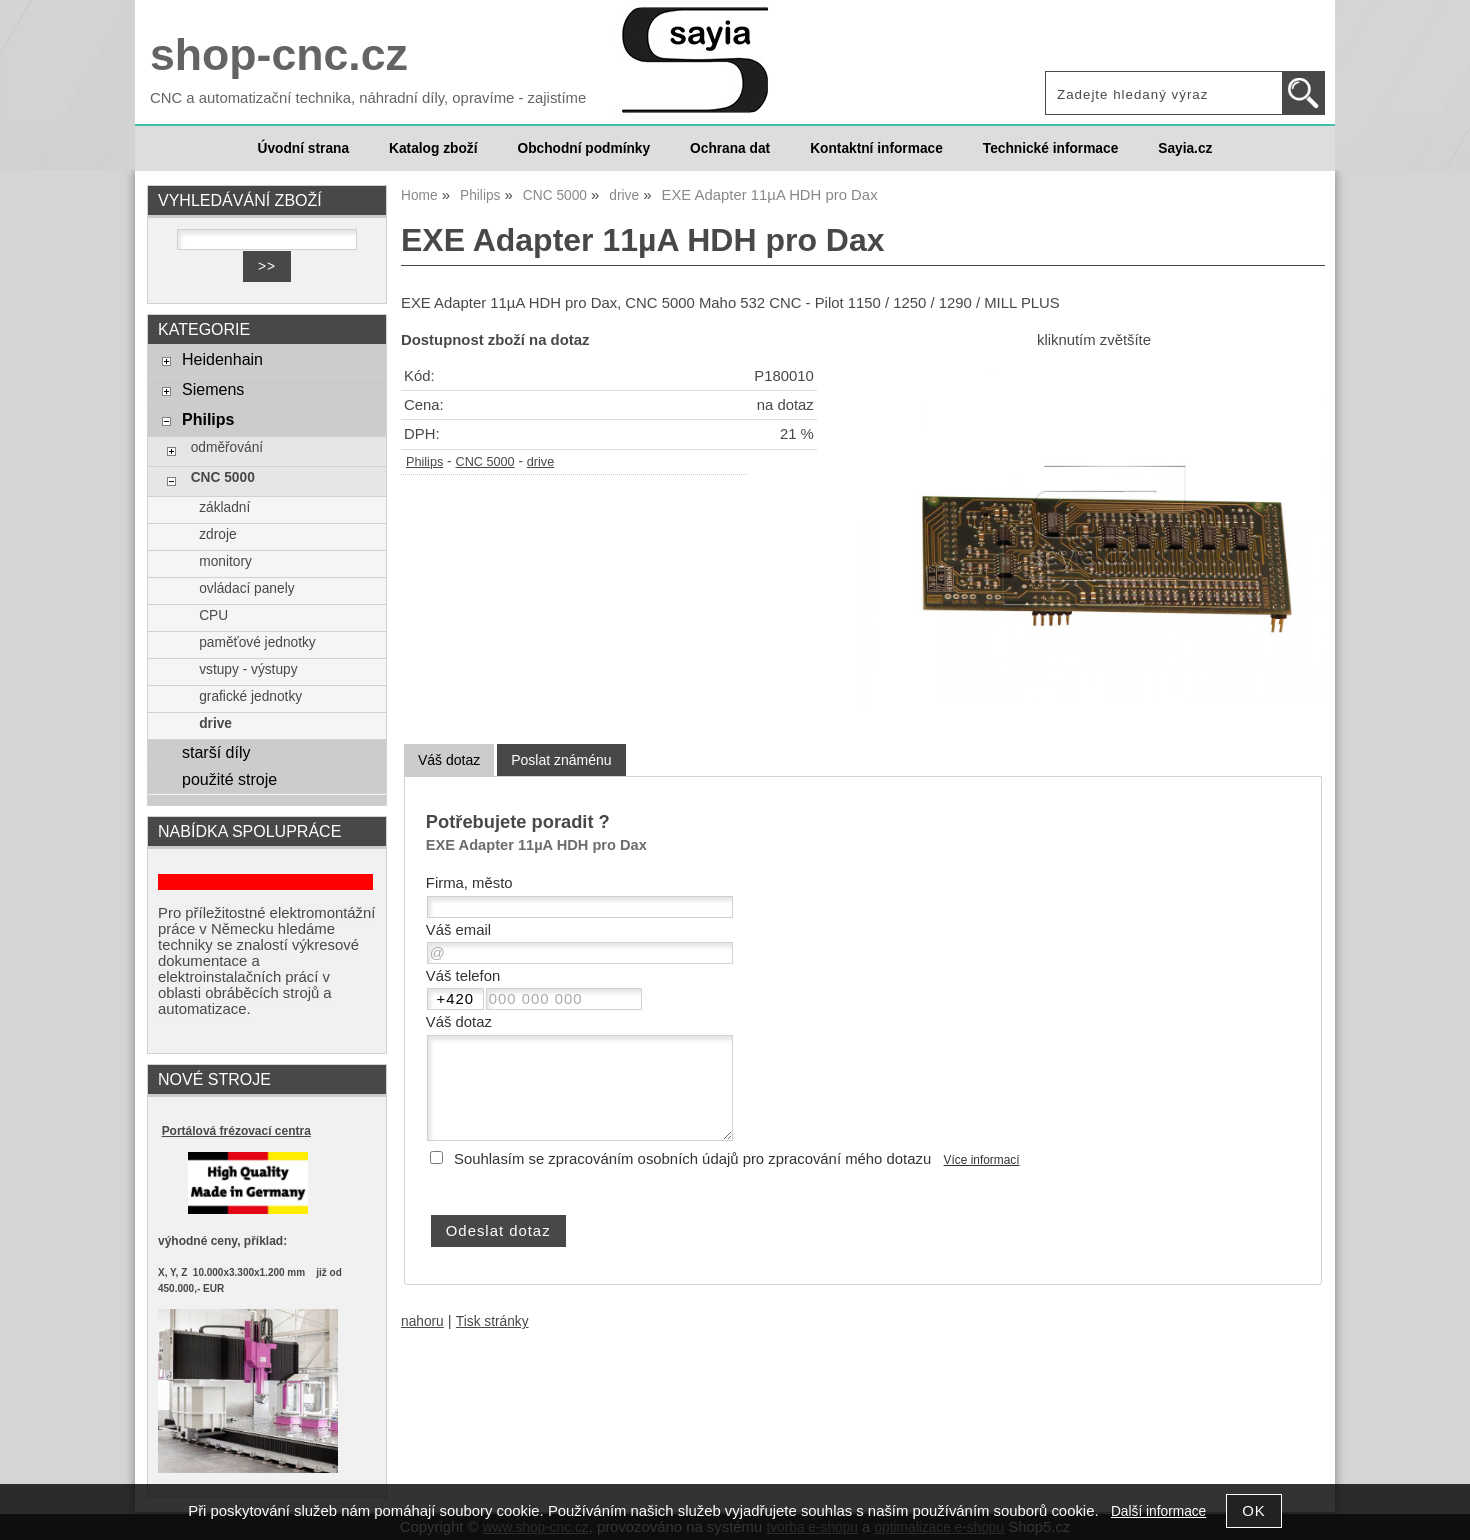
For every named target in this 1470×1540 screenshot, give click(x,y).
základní (224, 507)
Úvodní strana (303, 148)
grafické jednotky (250, 696)
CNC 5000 (485, 462)
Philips (424, 462)
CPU (213, 615)
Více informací (982, 1160)
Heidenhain (222, 359)
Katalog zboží (433, 148)
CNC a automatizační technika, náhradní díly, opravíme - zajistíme (368, 98)
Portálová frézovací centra (236, 1131)
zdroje (217, 534)
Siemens (213, 389)
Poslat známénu (561, 760)
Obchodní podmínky (583, 148)
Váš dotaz (449, 760)
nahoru (422, 1321)
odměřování (227, 447)
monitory (225, 561)
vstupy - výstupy (248, 669)
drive (540, 462)
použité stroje (229, 779)
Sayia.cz (1185, 148)
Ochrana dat (730, 148)
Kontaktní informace (876, 148)
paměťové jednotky (257, 642)
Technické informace (1050, 148)
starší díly (216, 752)
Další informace (1158, 1511)
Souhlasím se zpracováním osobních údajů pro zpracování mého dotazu (692, 1159)
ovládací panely (246, 588)
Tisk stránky (492, 1321)
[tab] (449, 760)
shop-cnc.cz (279, 54)
